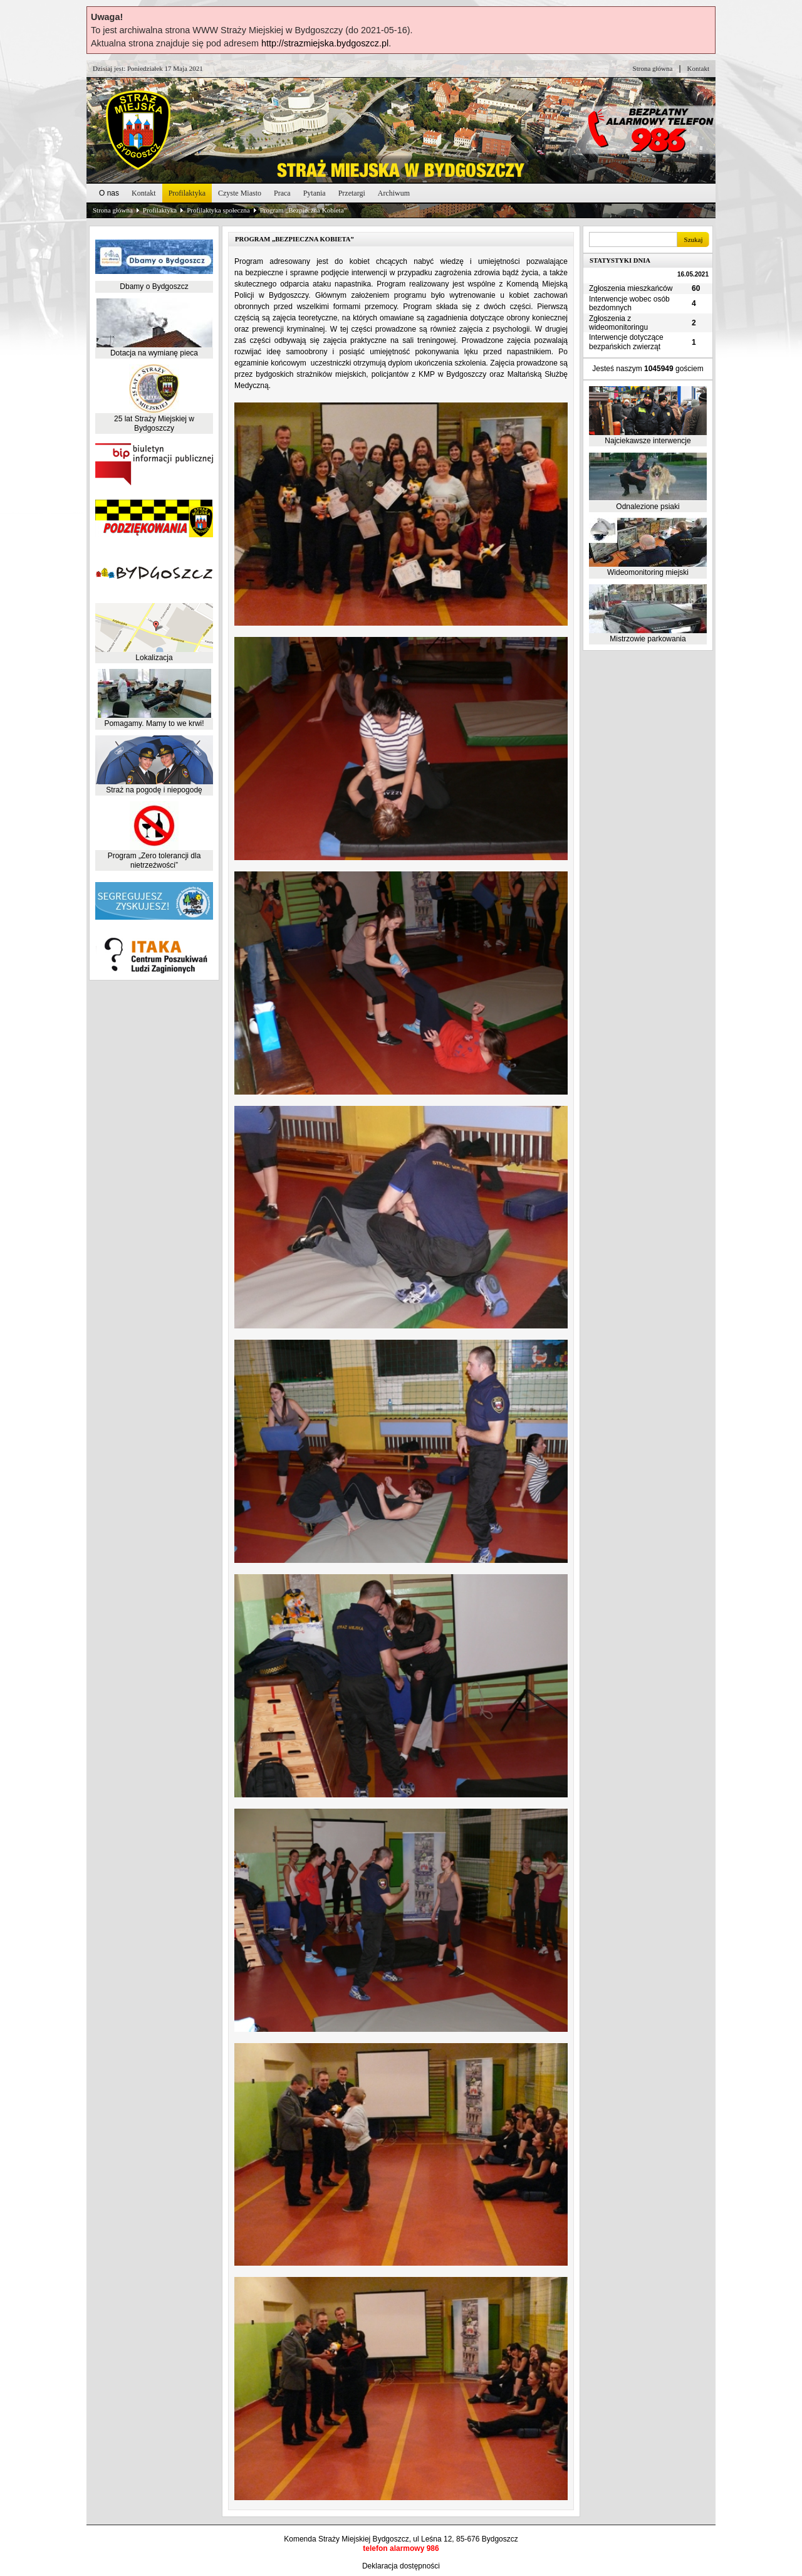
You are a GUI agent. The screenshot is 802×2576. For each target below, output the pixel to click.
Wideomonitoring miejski (648, 572)
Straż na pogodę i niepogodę (154, 790)
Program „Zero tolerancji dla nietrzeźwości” (154, 860)
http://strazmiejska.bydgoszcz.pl (324, 43)
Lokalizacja (153, 657)
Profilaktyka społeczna (218, 210)
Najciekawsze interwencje (647, 440)
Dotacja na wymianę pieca (154, 353)
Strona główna (653, 68)
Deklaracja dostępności (401, 2566)
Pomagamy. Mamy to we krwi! (154, 723)
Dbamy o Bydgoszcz (154, 286)
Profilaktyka (187, 193)
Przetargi (351, 193)
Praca (282, 193)
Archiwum (394, 193)
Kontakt (698, 68)
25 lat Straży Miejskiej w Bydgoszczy (154, 423)
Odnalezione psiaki (647, 506)
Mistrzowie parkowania (647, 638)
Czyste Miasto (239, 193)
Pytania (314, 193)
